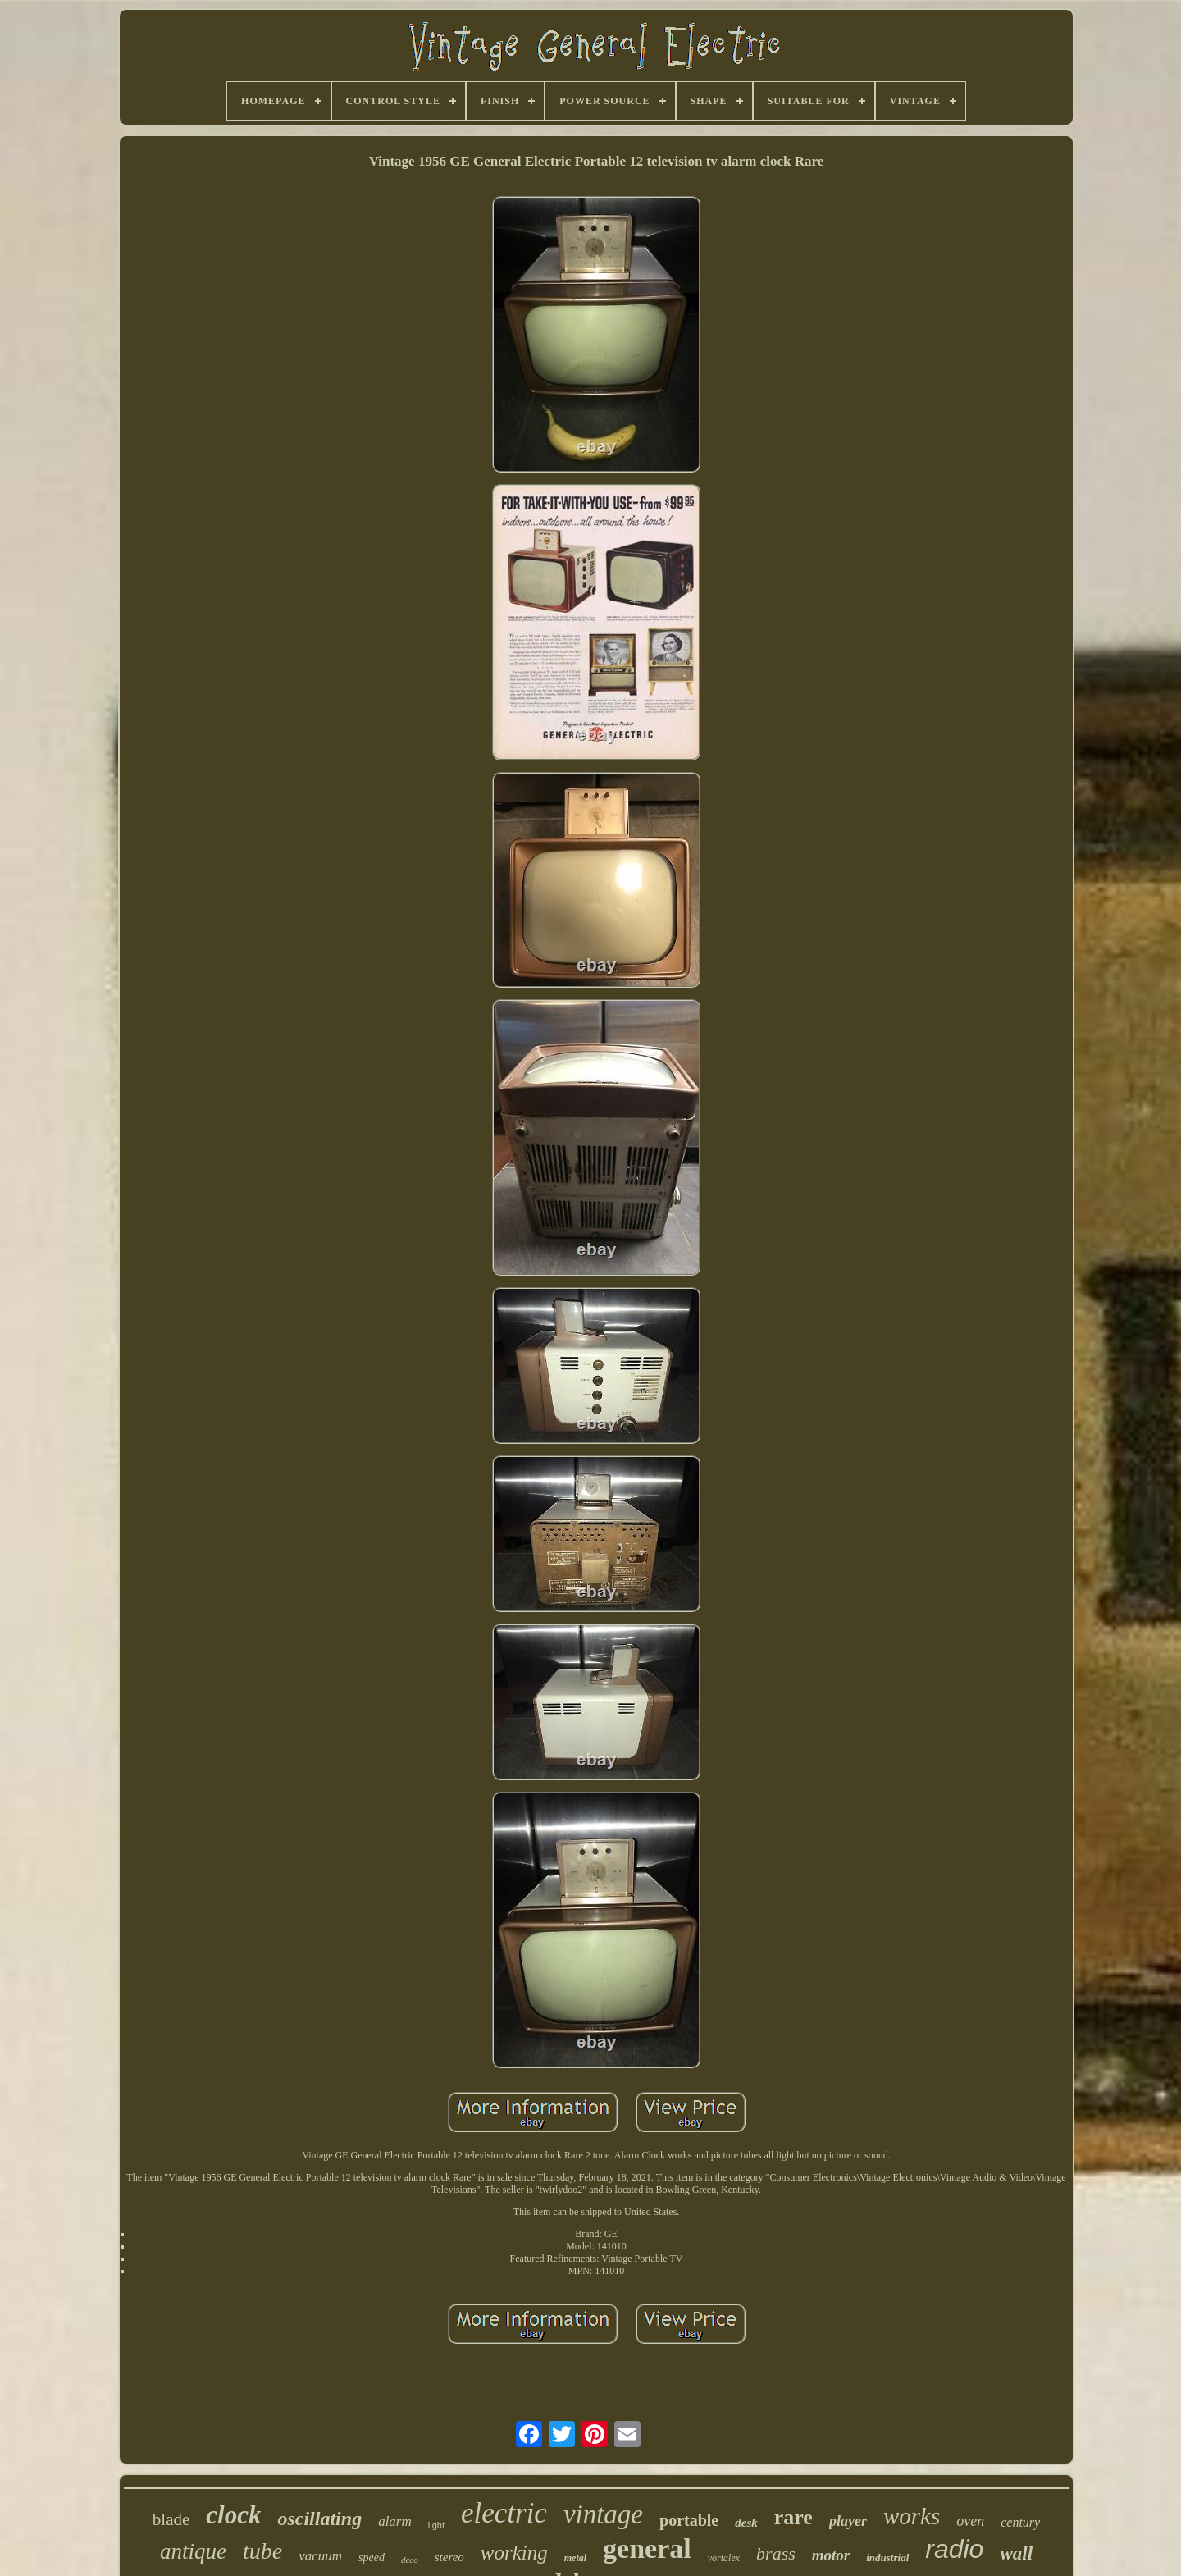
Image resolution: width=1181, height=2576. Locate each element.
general (647, 2548)
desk (746, 2522)
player (848, 2521)
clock (233, 2515)
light (436, 2525)
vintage (603, 2514)
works (911, 2516)
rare (793, 2517)
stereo (449, 2557)
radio (954, 2549)
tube (262, 2551)
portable (688, 2520)
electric (504, 2513)
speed (371, 2557)
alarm (395, 2521)
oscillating (319, 2518)
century (1020, 2522)
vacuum (320, 2556)
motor (831, 2555)
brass (776, 2553)
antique (193, 2551)
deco (409, 2560)
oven (970, 2521)
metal (575, 2558)
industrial (887, 2557)
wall (1016, 2553)
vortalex (724, 2558)
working (514, 2553)
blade (171, 2519)
